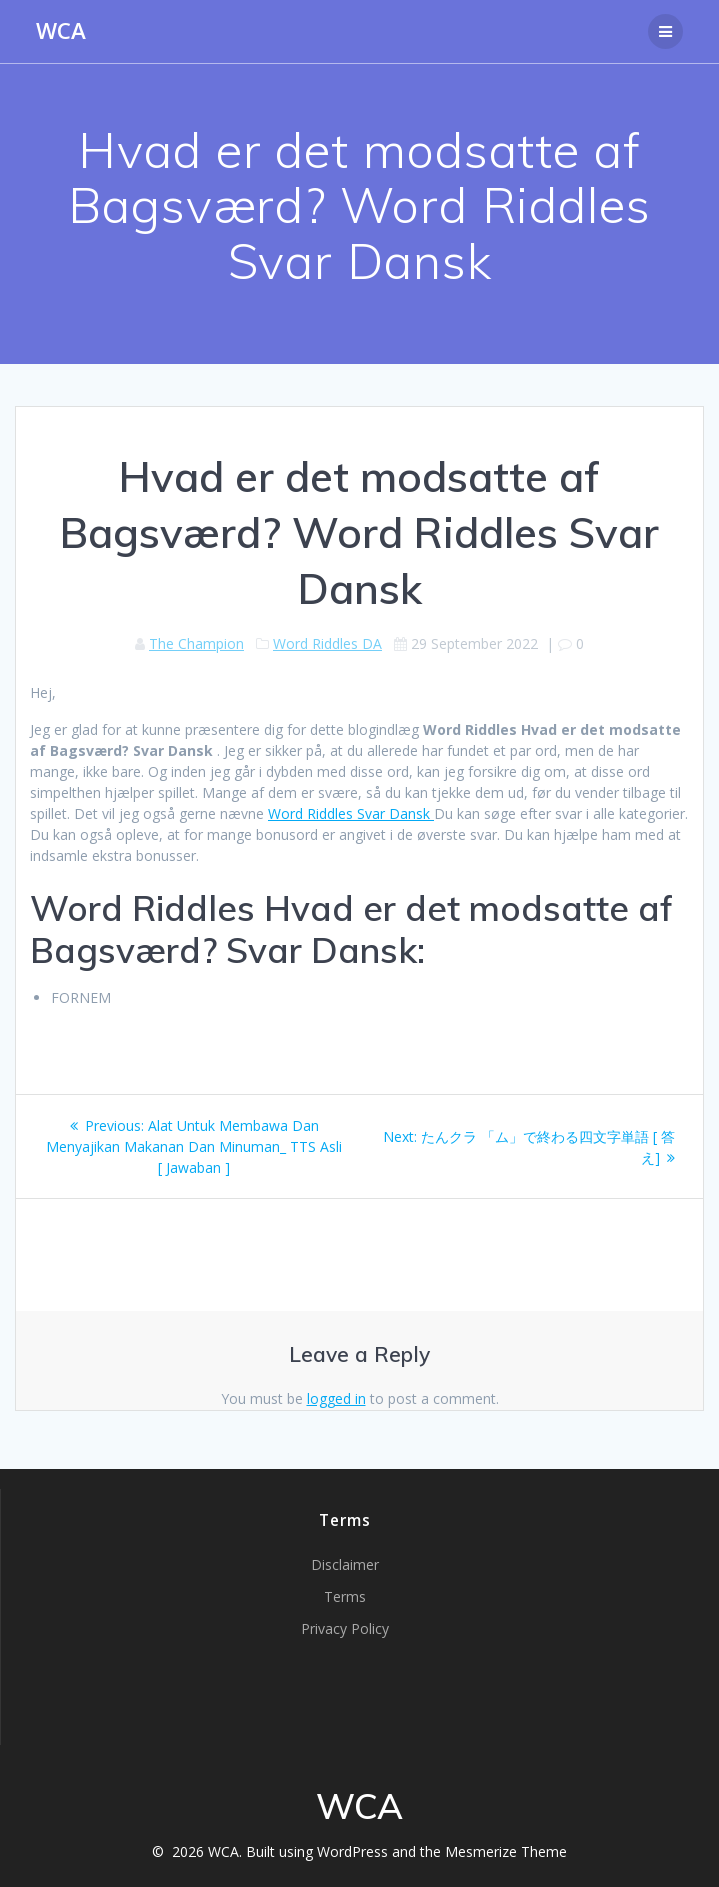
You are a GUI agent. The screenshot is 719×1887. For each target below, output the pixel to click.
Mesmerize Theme (506, 1851)
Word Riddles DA (327, 643)
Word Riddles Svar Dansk (351, 813)
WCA (61, 31)
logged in (336, 1398)
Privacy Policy (345, 1628)
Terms (345, 1596)
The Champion (196, 643)
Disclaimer (345, 1564)
